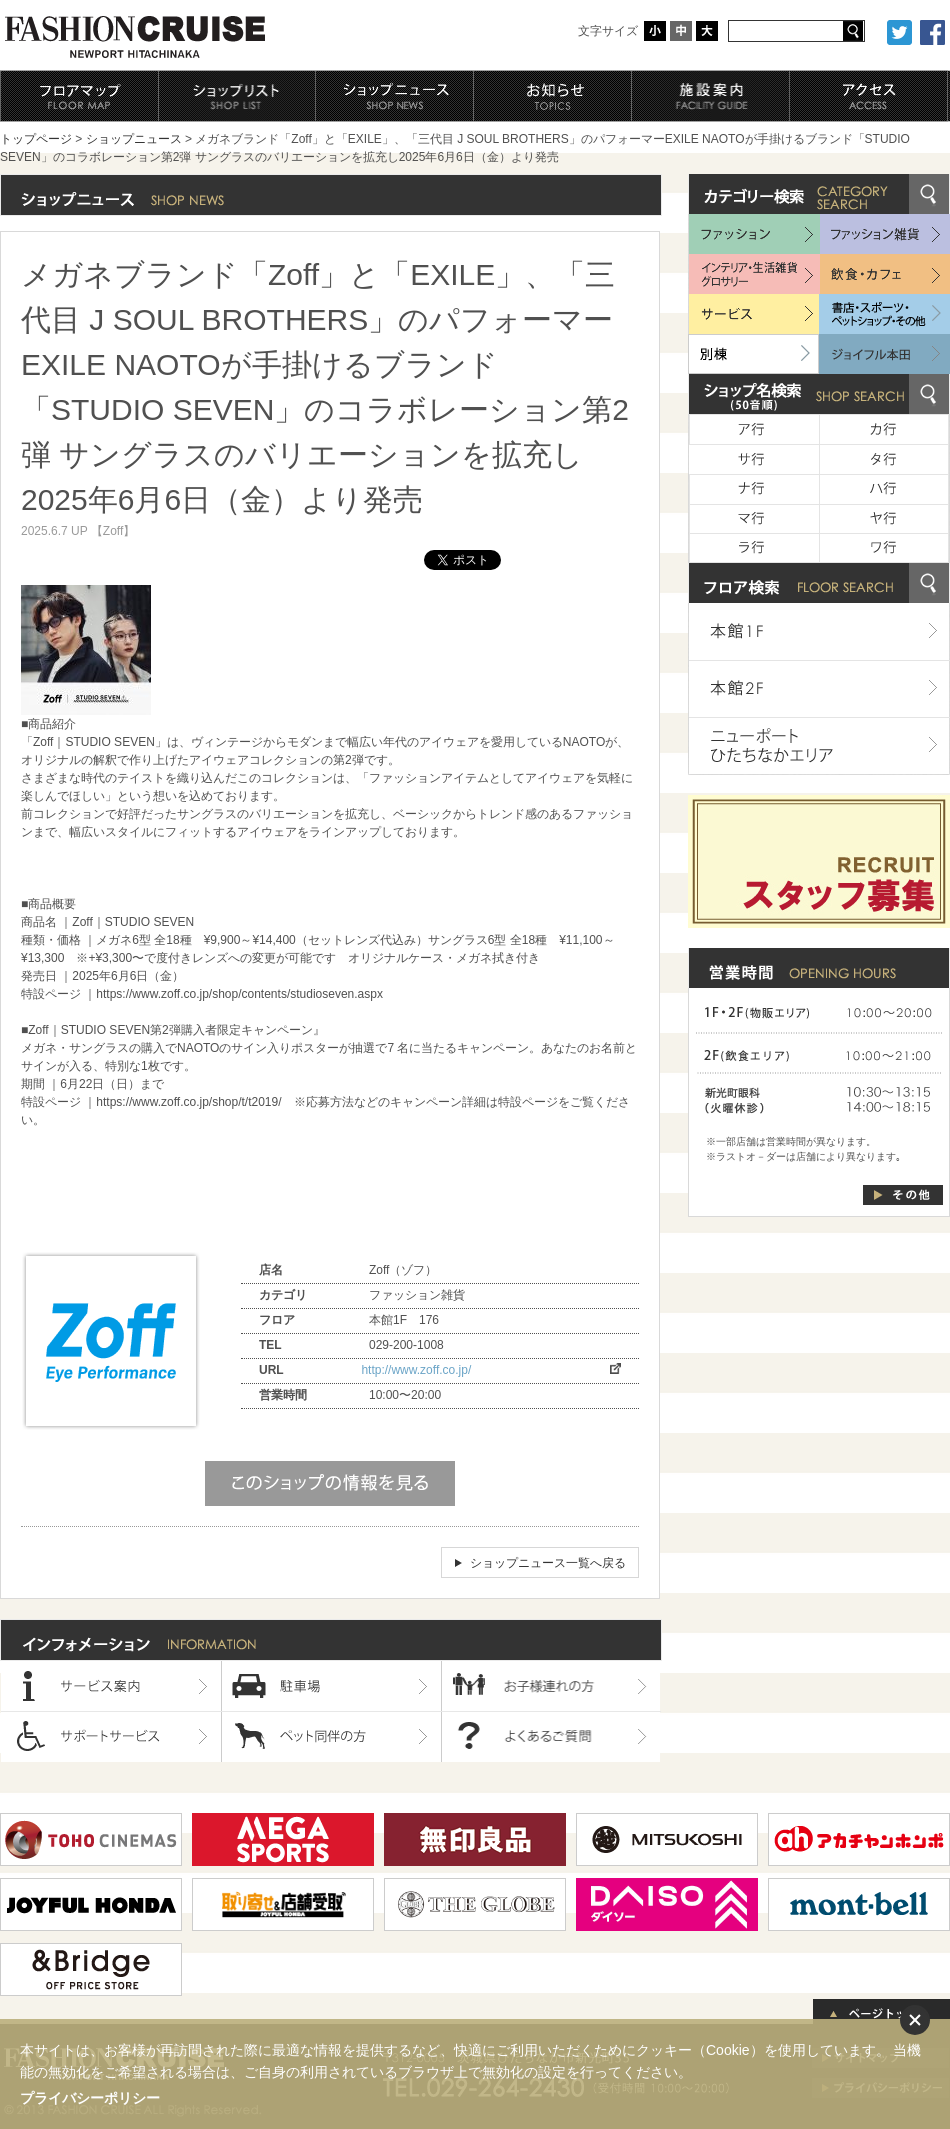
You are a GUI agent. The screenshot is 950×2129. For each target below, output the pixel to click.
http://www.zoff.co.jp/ (416, 1370)
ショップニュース (134, 139)
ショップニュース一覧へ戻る (548, 1563)
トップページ (36, 139)
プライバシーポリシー (90, 2098)
